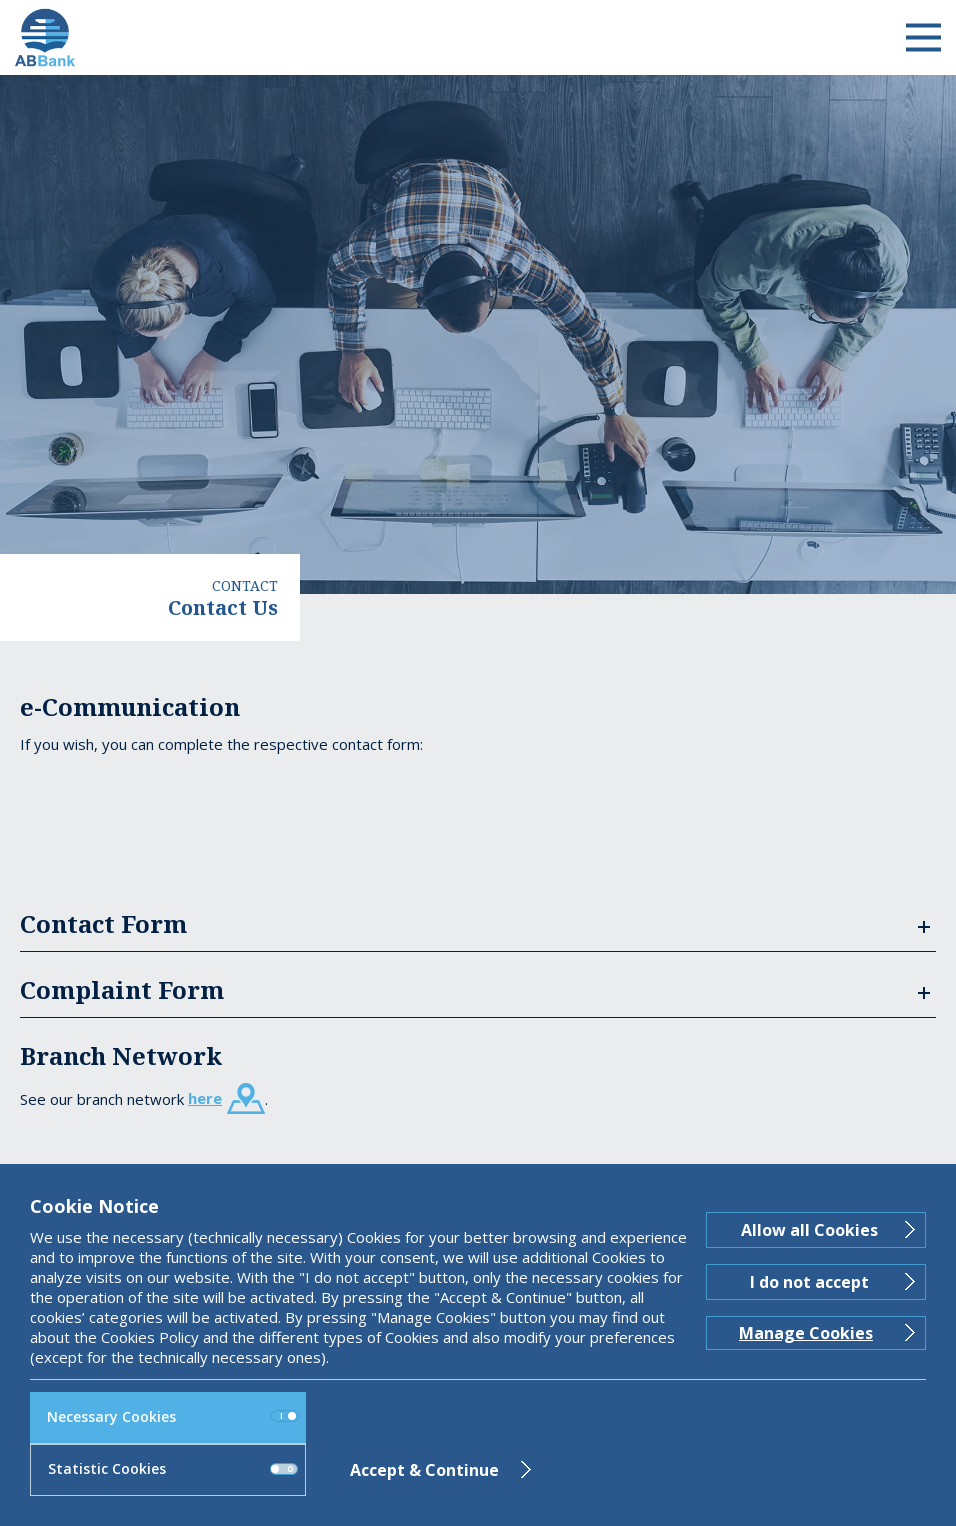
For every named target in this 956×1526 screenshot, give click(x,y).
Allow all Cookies (809, 1230)
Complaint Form (122, 989)
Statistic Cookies (173, 1468)
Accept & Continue (424, 1470)
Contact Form (103, 923)
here (205, 1098)
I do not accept (809, 1282)
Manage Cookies (806, 1333)
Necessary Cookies (173, 1416)
